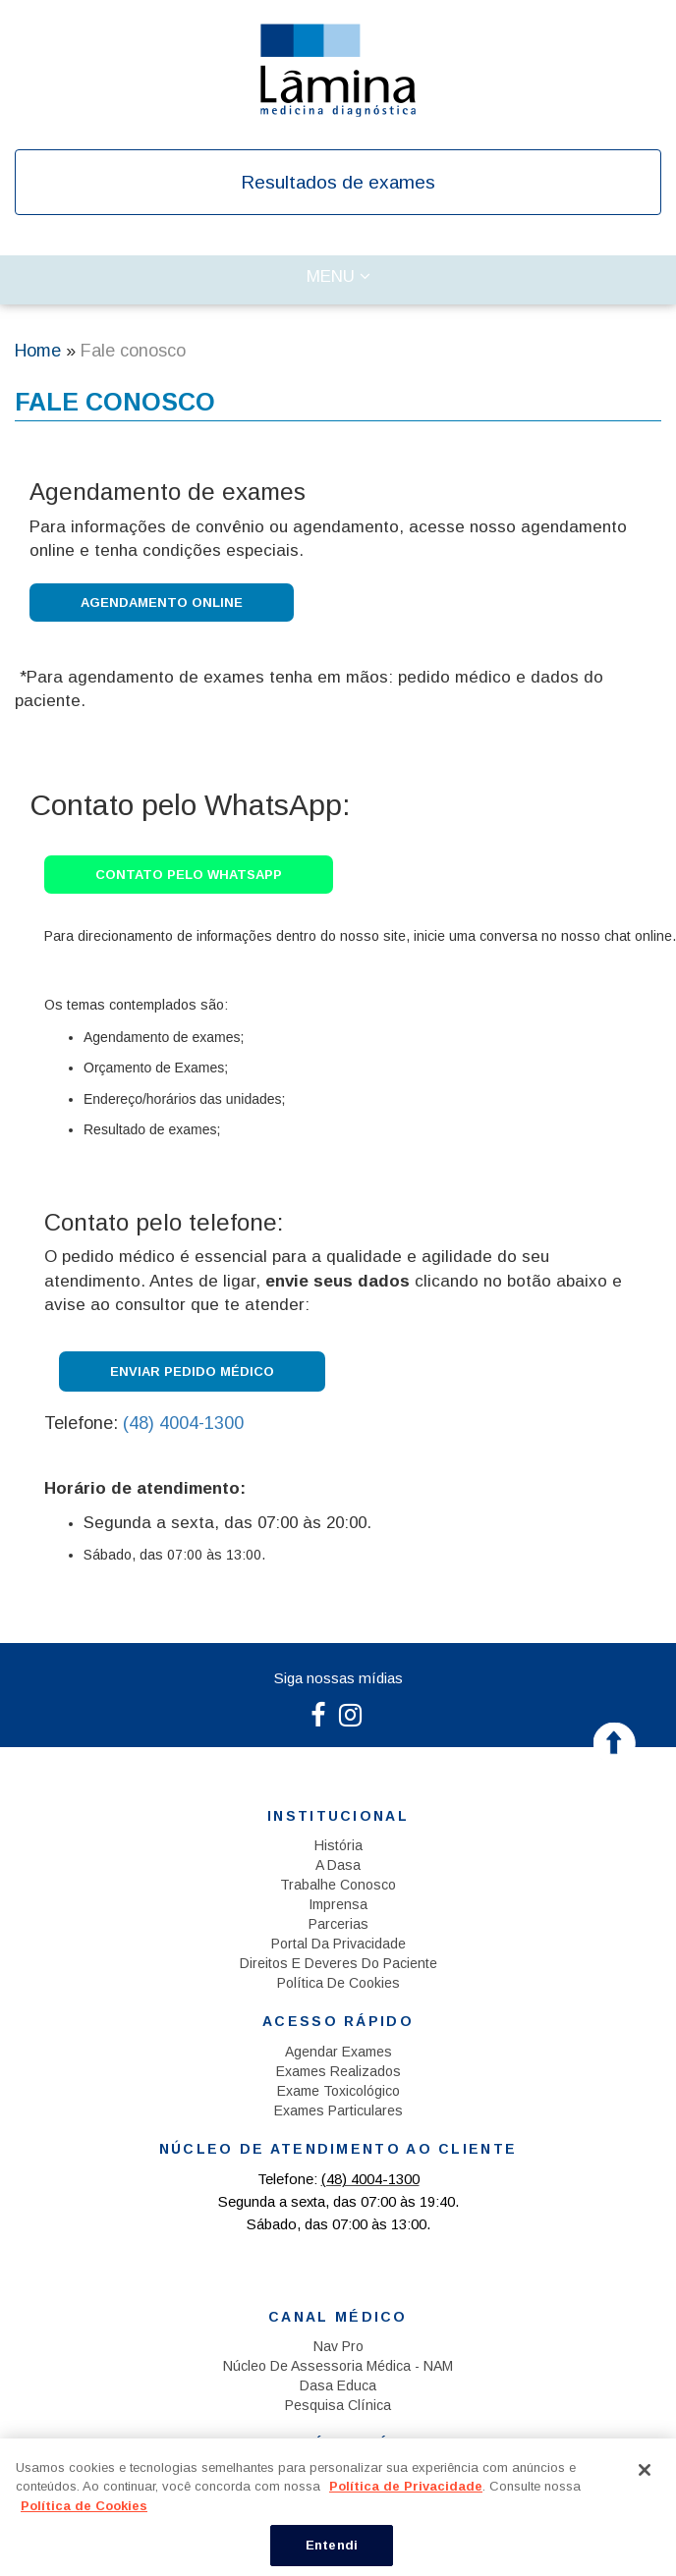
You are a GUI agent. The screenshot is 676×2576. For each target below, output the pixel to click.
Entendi (332, 2545)
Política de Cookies (338, 1983)
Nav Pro (338, 2346)
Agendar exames (338, 2051)
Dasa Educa (338, 2385)
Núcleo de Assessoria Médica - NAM (338, 2366)
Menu (356, 281)
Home (38, 350)
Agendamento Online (162, 602)
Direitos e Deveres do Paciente (338, 1963)
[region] (338, 2507)
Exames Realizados (338, 2071)
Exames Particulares (338, 2110)
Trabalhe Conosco (338, 1884)
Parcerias (338, 1924)
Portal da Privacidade (338, 1943)
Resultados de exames (338, 182)
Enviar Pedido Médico (192, 1371)
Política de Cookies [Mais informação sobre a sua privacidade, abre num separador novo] (84, 2505)
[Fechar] (644, 2470)
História (338, 1845)
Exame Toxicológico (338, 2091)
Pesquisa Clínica (338, 2405)
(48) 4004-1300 (183, 1423)
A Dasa (338, 1865)
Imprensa (338, 1904)
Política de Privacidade (405, 2486)
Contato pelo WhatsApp (188, 874)
